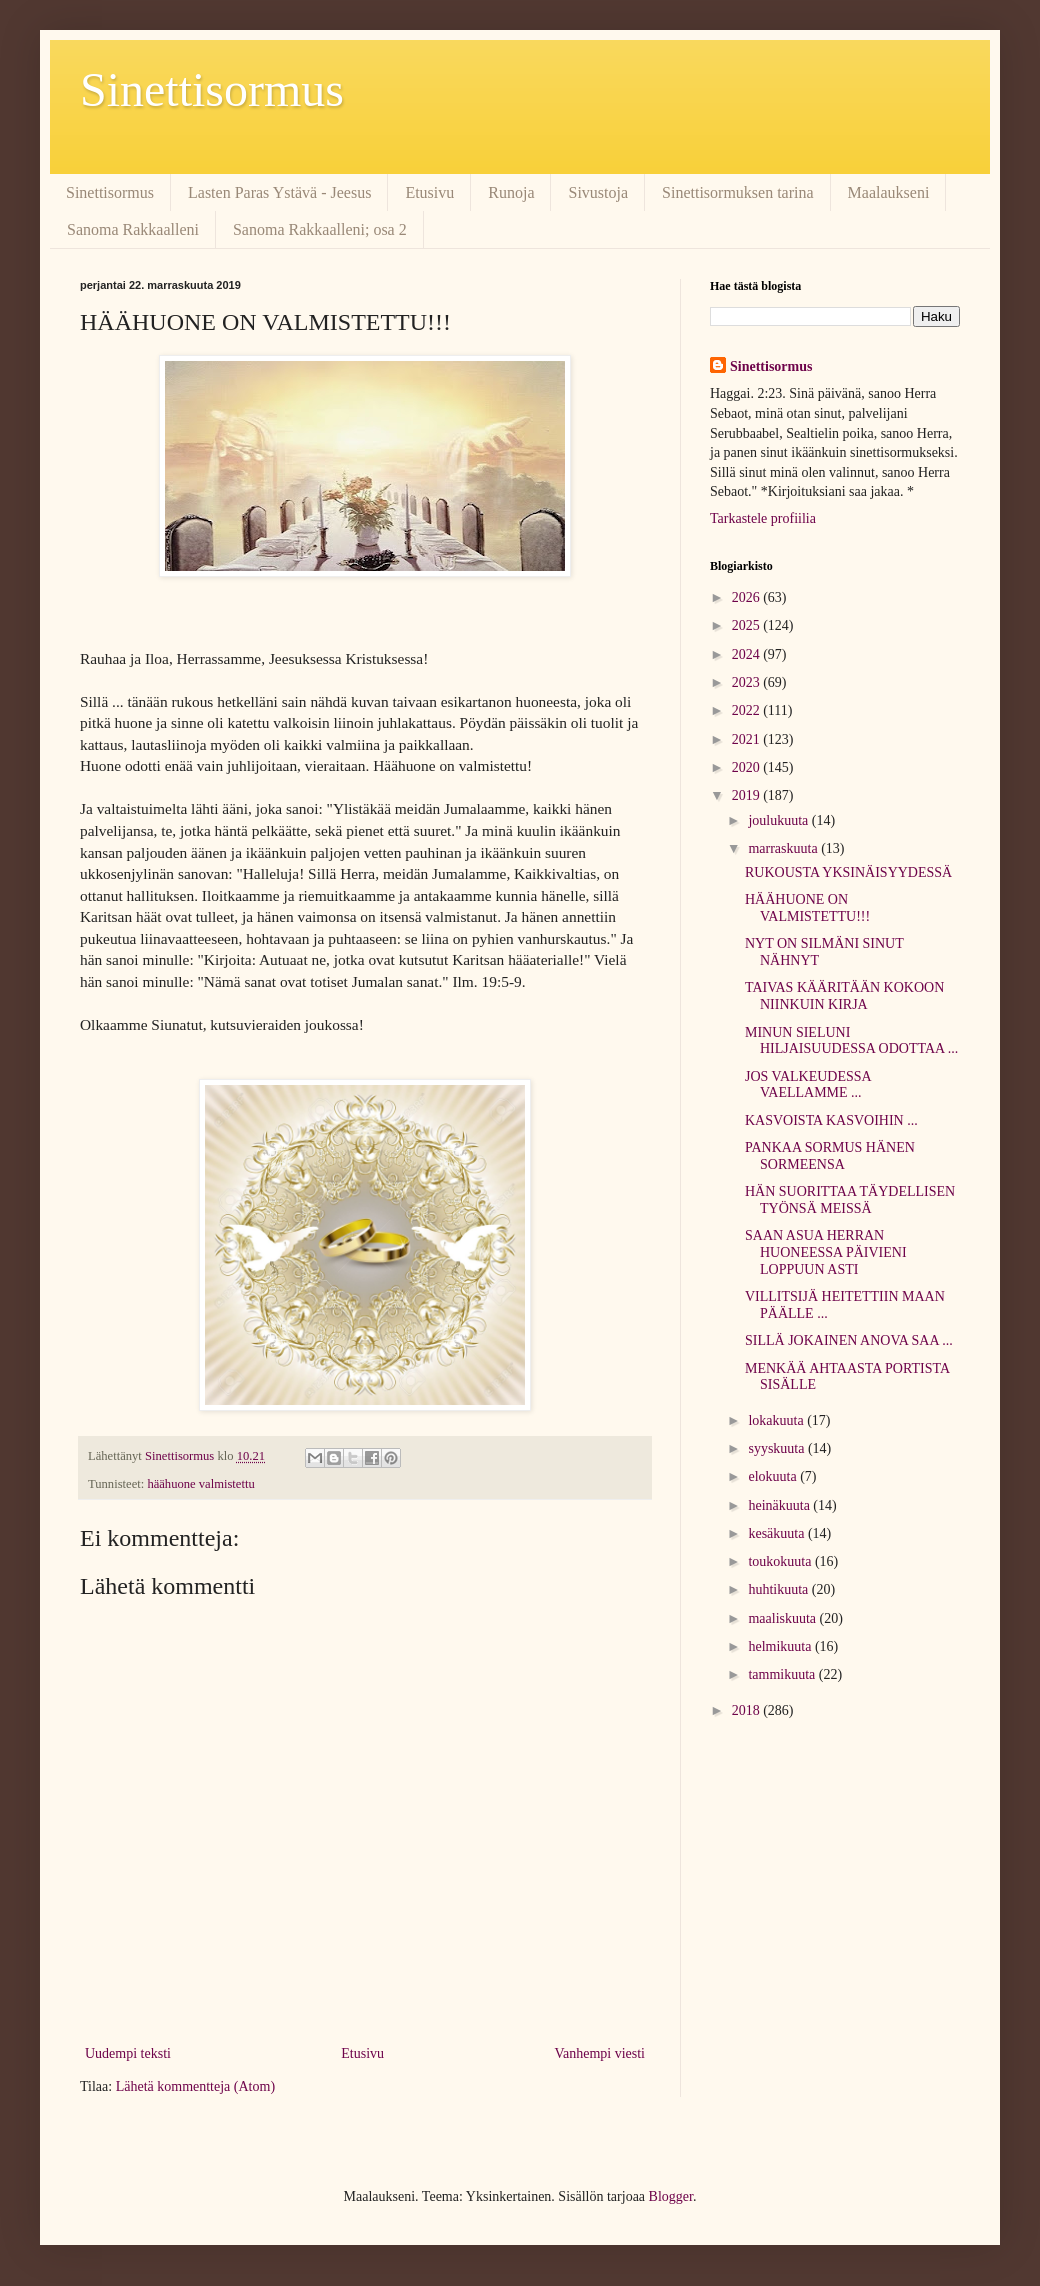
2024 (748, 654)
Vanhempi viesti (599, 2053)
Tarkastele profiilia (763, 518)
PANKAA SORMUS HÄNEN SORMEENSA (830, 1156)
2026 (748, 597)
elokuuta (774, 1476)
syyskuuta (778, 1448)
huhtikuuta (779, 1589)
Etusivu (429, 192)
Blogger (671, 2196)
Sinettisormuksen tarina (738, 192)
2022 (748, 710)
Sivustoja (598, 192)
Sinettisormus (212, 89)
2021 (748, 739)
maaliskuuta (783, 1618)
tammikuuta (783, 1674)
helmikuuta (781, 1646)
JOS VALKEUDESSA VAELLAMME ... (808, 1085)
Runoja (511, 192)
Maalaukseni (889, 192)
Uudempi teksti (128, 2053)
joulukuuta (779, 820)
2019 (748, 795)
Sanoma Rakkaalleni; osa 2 (320, 229)
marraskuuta (784, 848)
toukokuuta (781, 1561)
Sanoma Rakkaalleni (133, 229)
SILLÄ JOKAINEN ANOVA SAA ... (849, 1340)
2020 (748, 767)
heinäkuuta (780, 1505)
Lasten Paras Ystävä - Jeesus (279, 192)
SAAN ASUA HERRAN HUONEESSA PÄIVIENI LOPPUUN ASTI (826, 1252)
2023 (748, 682)
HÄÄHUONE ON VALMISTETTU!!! (807, 908)
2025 (748, 625)
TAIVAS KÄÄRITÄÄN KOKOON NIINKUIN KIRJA (844, 996)
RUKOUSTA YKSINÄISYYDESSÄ (848, 872)
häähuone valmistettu (200, 1484)
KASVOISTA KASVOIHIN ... (831, 1120)
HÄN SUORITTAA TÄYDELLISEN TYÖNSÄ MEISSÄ (850, 1200)
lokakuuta (777, 1420)
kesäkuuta (777, 1533)
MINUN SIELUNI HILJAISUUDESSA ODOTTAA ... (851, 1041)
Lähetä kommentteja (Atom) (195, 2086)
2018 (748, 1710)
